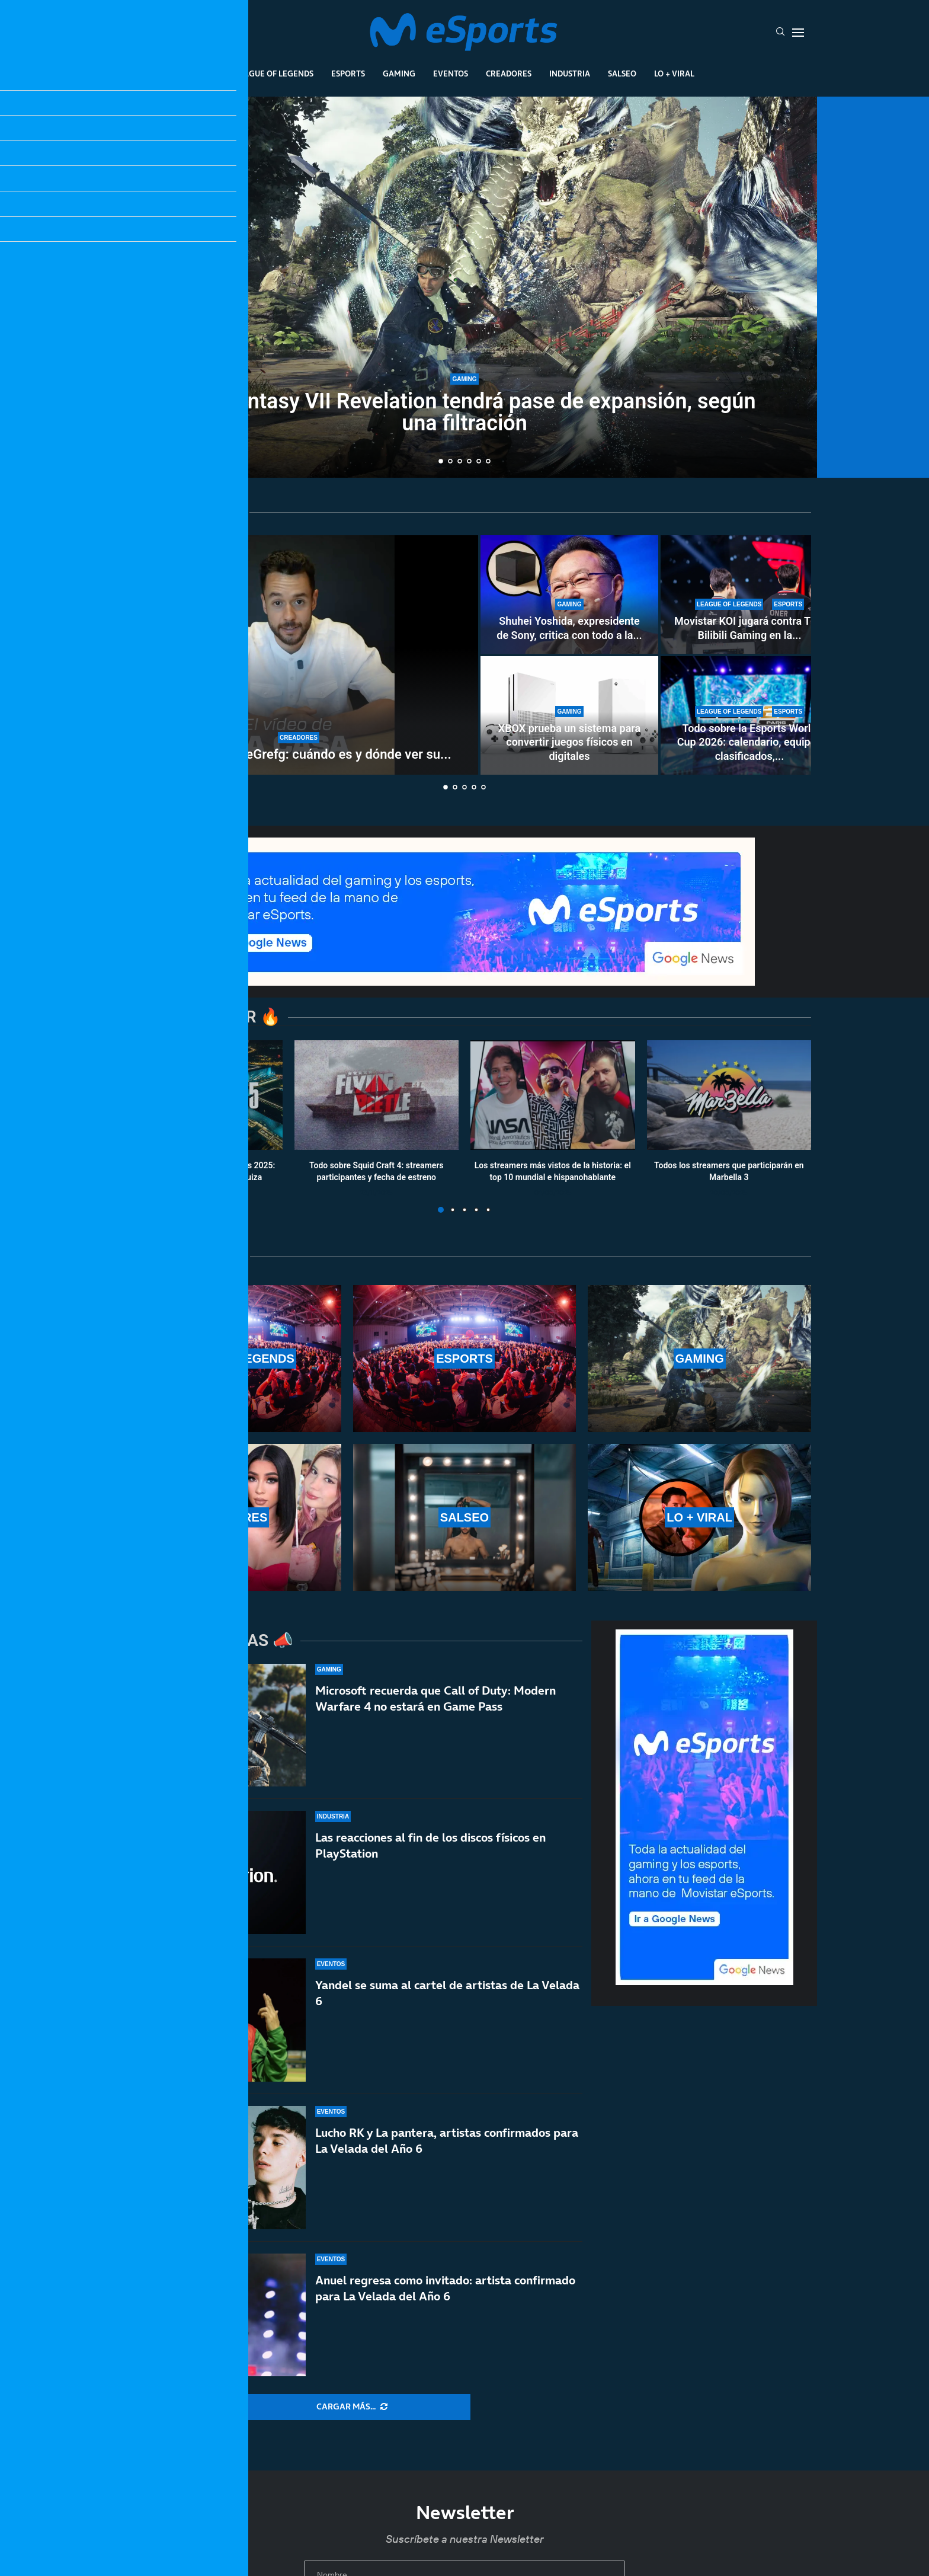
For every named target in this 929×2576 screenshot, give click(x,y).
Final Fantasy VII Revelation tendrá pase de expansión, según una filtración (464, 412)
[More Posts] (351, 2407)
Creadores (508, 73)
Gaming (399, 73)
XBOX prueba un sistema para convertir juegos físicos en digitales (569, 742)
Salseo (622, 73)
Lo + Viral (674, 73)
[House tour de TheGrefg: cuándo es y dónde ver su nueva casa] (298, 655)
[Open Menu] (798, 33)
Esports (348, 73)
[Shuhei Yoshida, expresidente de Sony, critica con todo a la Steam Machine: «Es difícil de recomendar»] (569, 594)
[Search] (780, 32)
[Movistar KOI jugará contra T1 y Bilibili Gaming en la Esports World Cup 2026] (749, 594)
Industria (569, 73)
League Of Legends (274, 73)
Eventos (450, 73)
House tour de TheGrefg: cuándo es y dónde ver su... (298, 754)
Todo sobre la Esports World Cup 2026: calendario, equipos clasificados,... (749, 742)
